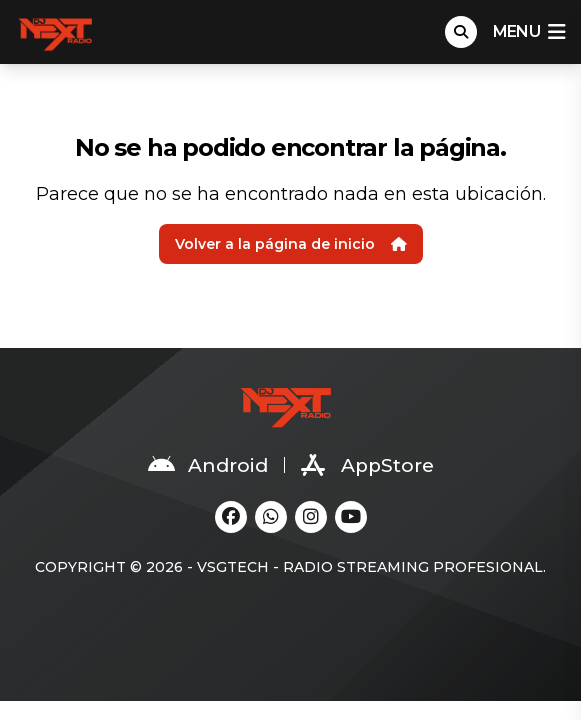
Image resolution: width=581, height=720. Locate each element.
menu (529, 32)
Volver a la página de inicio (291, 244)
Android (208, 465)
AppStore (367, 465)
